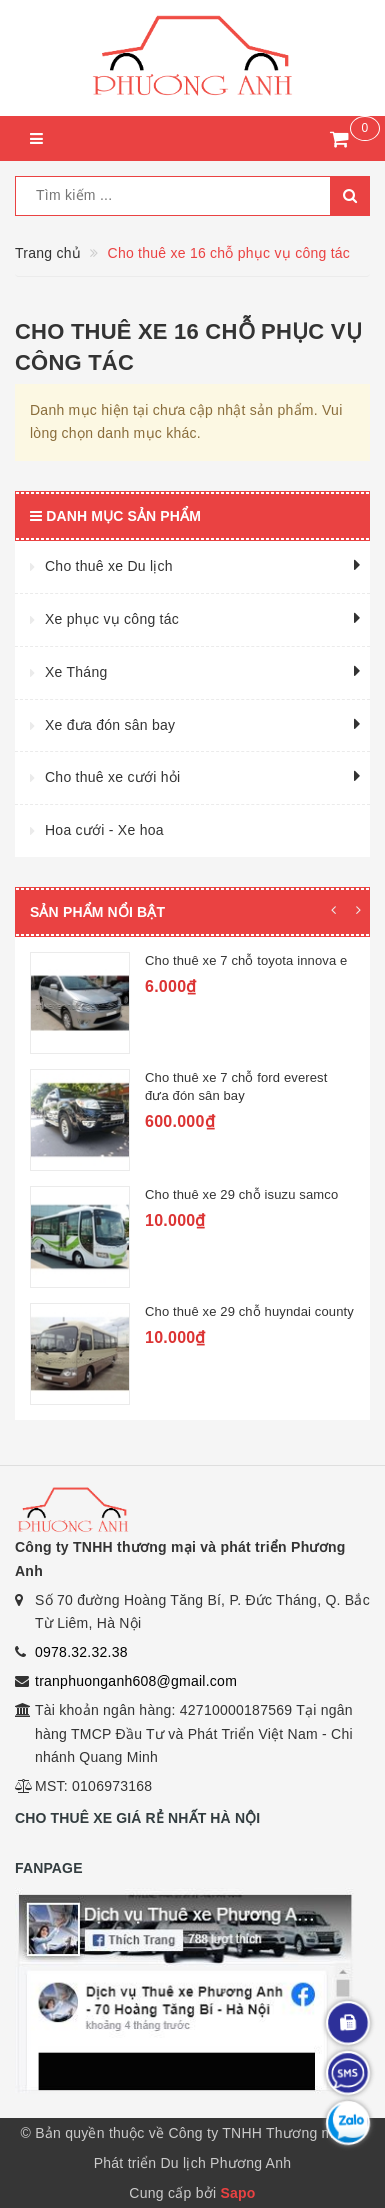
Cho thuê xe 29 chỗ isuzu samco (241, 1194)
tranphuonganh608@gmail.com (136, 1681)
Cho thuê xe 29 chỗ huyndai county (249, 1311)
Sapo (237, 2193)
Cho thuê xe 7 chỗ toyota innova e (246, 960)
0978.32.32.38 (81, 1652)
